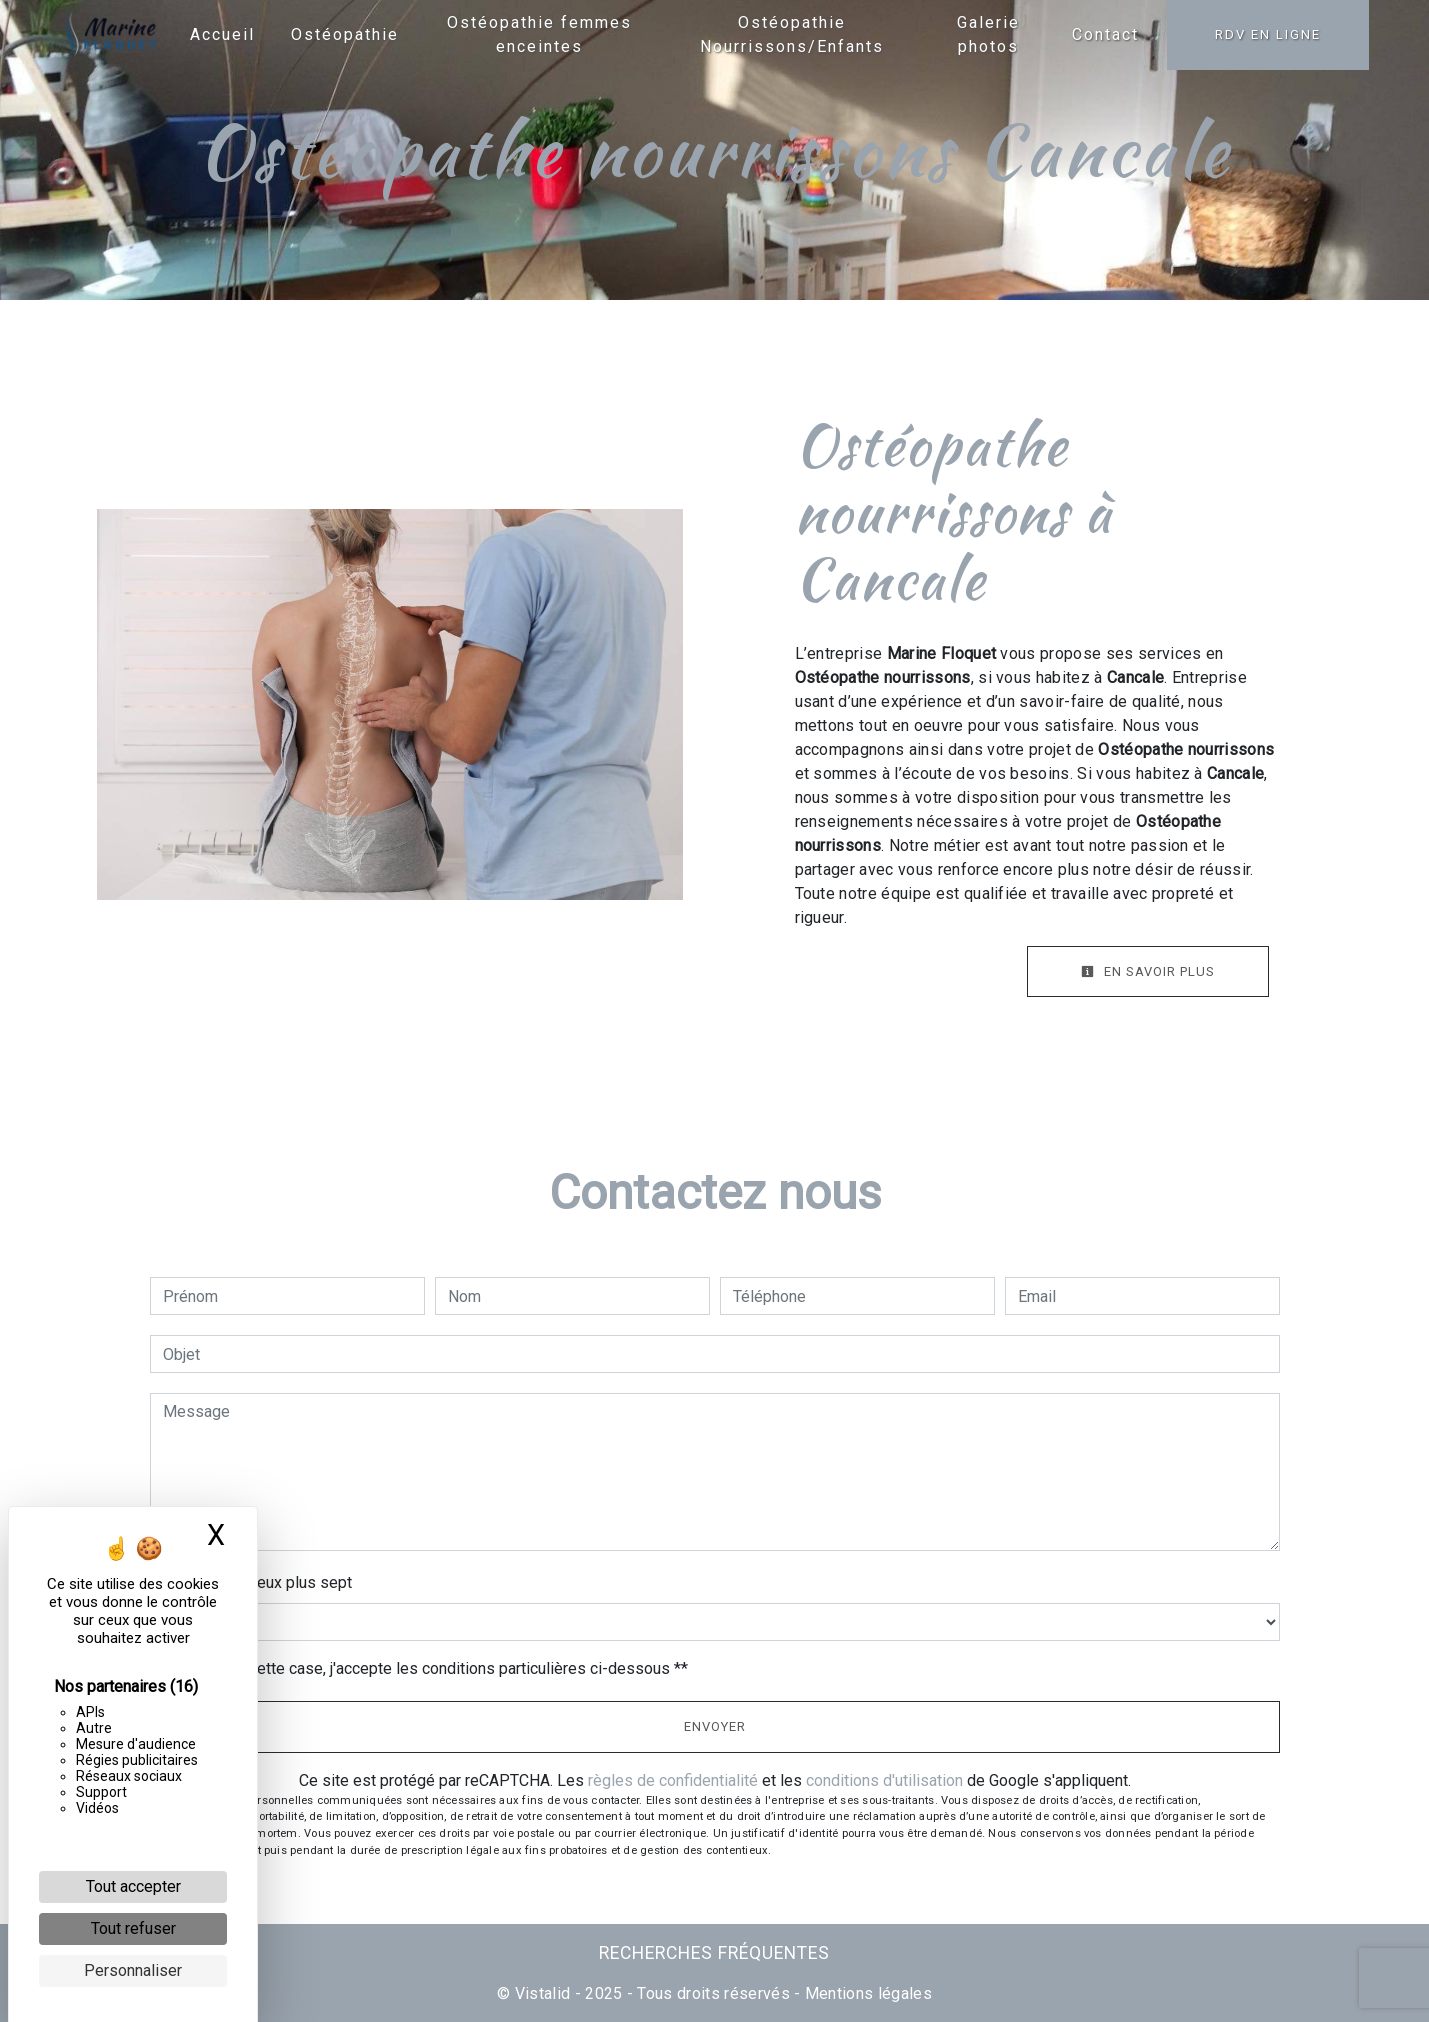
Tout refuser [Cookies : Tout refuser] (133, 1928)
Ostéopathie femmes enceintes (539, 34)
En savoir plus (1148, 971)
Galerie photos (988, 34)
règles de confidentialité (673, 1780)
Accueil (222, 34)
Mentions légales (866, 1993)
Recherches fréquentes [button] (714, 1953)
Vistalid (543, 1993)
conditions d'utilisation (884, 1780)
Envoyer (715, 1726)
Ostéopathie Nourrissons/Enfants (792, 34)
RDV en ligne (1268, 34)
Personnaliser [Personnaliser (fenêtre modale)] (133, 1970)
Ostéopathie (345, 34)
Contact (1105, 34)
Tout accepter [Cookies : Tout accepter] (133, 1886)
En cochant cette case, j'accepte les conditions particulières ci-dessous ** (429, 1668)
